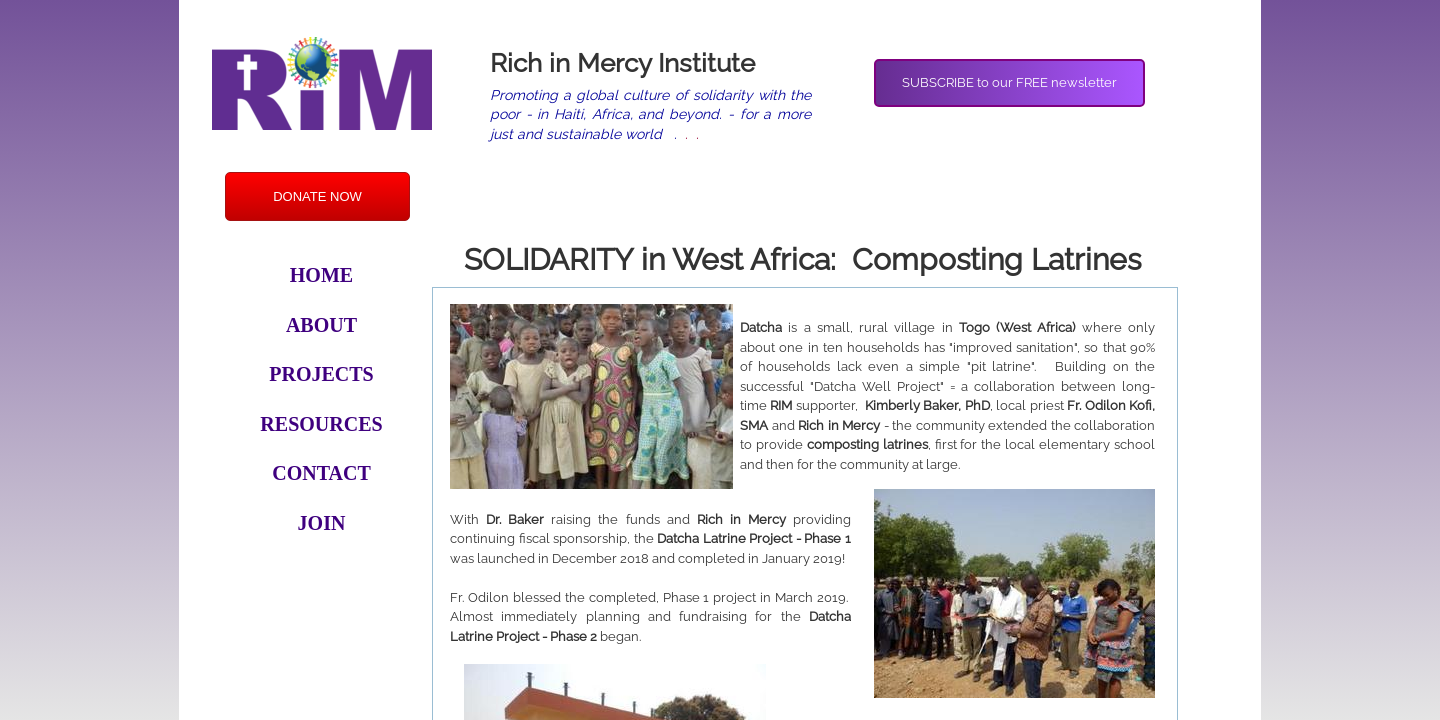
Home (321, 275)
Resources (321, 424)
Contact (321, 473)
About (321, 325)
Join (322, 523)
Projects (321, 374)
